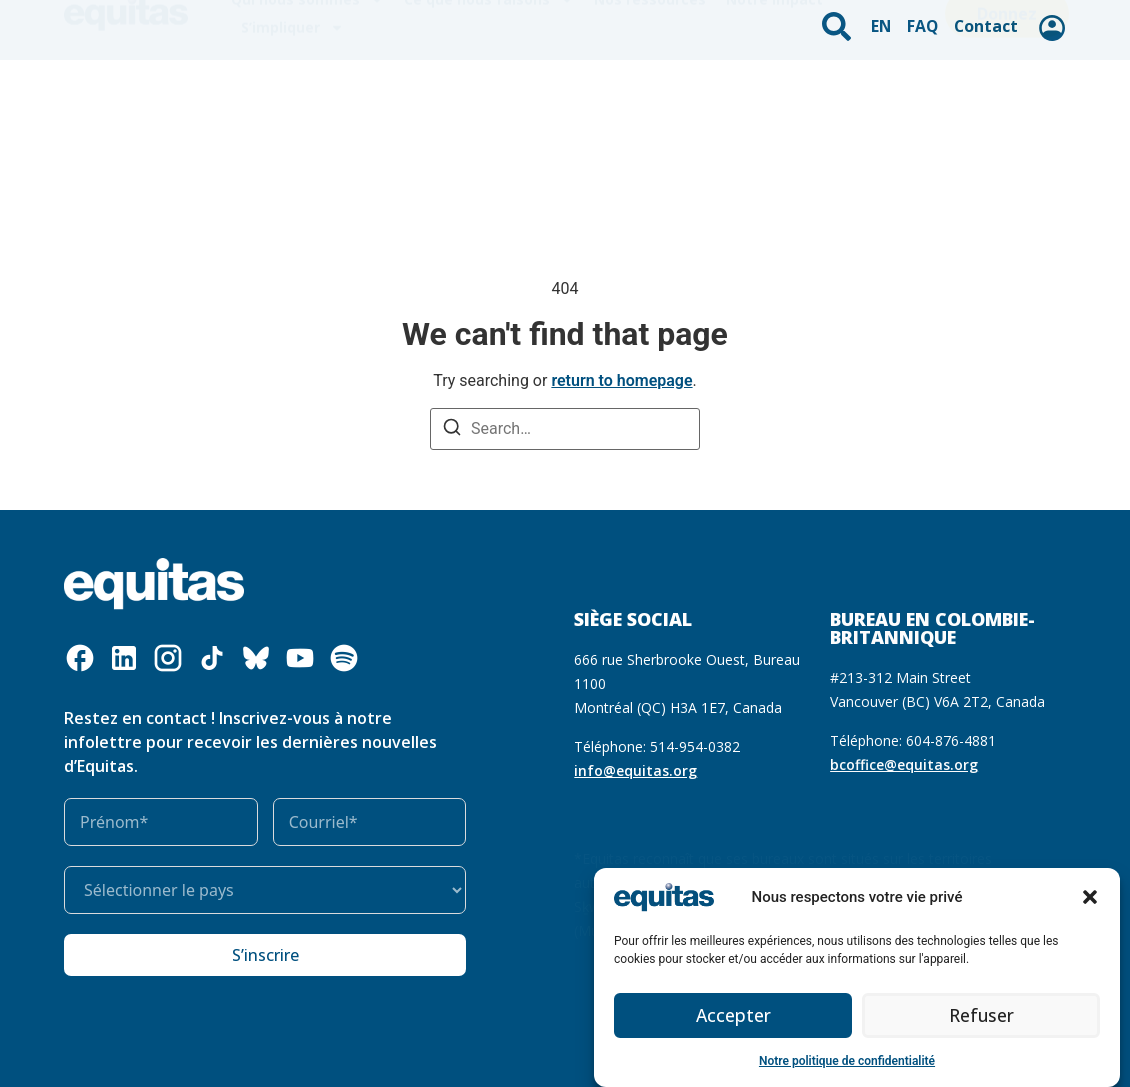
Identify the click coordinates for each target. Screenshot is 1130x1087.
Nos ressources (650, 84)
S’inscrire (265, 955)
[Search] (452, 429)
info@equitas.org (635, 770)
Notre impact (774, 84)
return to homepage (621, 380)
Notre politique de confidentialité (847, 1061)
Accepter (733, 1016)
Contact (985, 22)
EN (886, 22)
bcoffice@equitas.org (904, 764)
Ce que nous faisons (489, 85)
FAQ (926, 22)
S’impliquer (292, 113)
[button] (1090, 897)
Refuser (981, 1016)
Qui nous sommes (307, 85)
